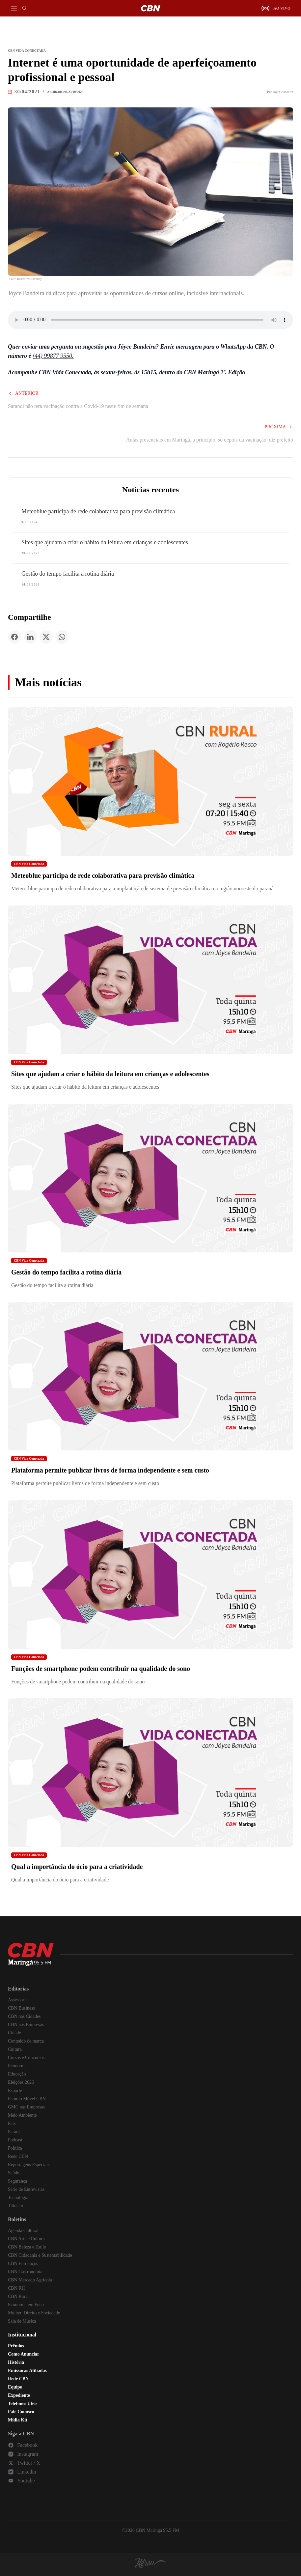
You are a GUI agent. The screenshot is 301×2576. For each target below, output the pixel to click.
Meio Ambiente (22, 2115)
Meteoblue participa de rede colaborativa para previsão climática (98, 511)
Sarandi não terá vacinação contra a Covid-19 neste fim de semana (78, 406)
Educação (17, 2074)
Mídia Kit (17, 2420)
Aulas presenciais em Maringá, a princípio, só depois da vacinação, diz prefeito (209, 440)
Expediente (19, 2395)
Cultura (15, 2049)
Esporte (15, 2090)
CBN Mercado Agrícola (30, 2279)
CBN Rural (18, 2296)
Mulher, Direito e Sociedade (34, 2312)
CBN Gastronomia (25, 2271)
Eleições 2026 (21, 2082)
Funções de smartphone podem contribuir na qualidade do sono (100, 1668)
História (16, 2362)
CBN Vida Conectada (29, 864)
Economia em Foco (26, 2304)
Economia (17, 2065)
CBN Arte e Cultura (26, 2238)
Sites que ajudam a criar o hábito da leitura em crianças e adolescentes (104, 542)
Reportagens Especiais (28, 2164)
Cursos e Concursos (26, 2057)
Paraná (14, 2131)
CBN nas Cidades (24, 2016)
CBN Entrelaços (23, 2263)
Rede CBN (18, 2156)
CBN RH (16, 2288)
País (11, 2123)
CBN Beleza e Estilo (27, 2247)
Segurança (17, 2181)
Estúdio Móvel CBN (27, 2098)
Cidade (14, 2032)
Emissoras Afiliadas (27, 2370)
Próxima (278, 426)
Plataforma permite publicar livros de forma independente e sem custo (110, 1470)
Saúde (13, 2172)
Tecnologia (18, 2197)
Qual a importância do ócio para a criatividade (77, 1866)
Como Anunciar (23, 2354)
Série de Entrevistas (26, 2189)
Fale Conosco (21, 2411)
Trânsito (15, 2205)
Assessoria (18, 1999)
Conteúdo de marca (26, 2041)
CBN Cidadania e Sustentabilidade (40, 2255)
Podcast (15, 2139)
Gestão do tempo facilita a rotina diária (67, 573)
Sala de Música (22, 2321)
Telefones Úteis (22, 2403)
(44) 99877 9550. (53, 356)
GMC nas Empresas (26, 2106)
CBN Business (21, 2008)
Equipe (15, 2387)
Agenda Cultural (23, 2230)
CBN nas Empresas (26, 2024)
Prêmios (16, 2345)
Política (15, 2148)
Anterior (23, 393)
